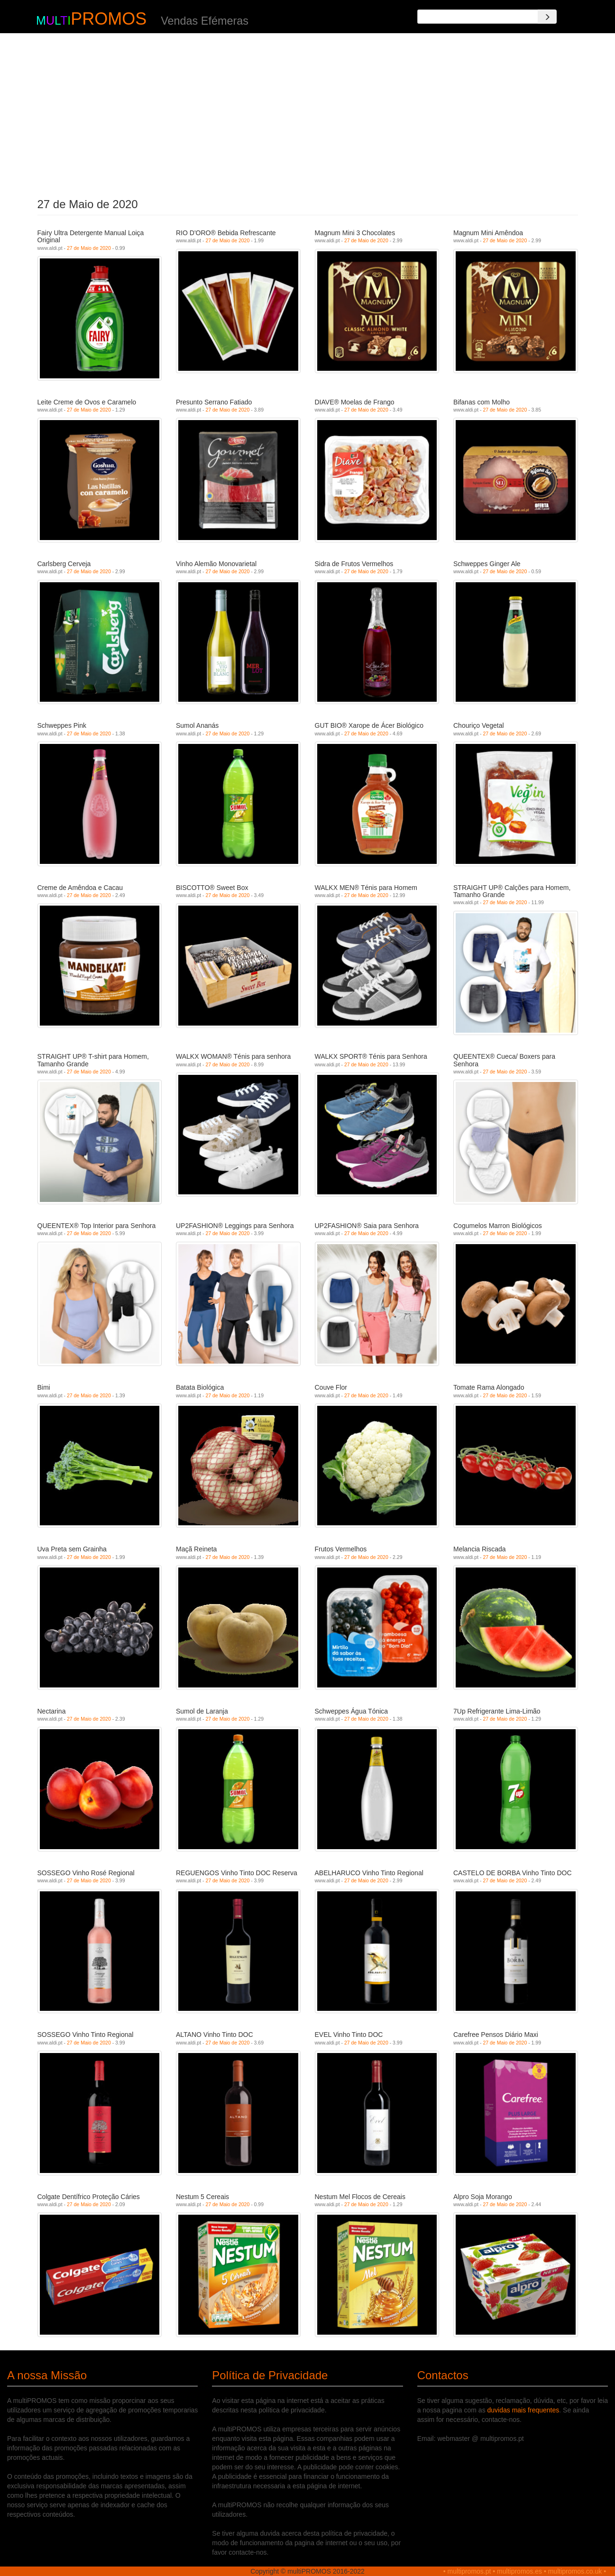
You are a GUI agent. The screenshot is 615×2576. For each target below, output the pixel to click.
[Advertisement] (307, 112)
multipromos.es (519, 2571)
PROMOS (109, 18)
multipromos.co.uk (575, 2571)
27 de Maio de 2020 (89, 248)
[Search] (547, 16)
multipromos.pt (469, 2571)
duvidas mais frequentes (523, 2410)
